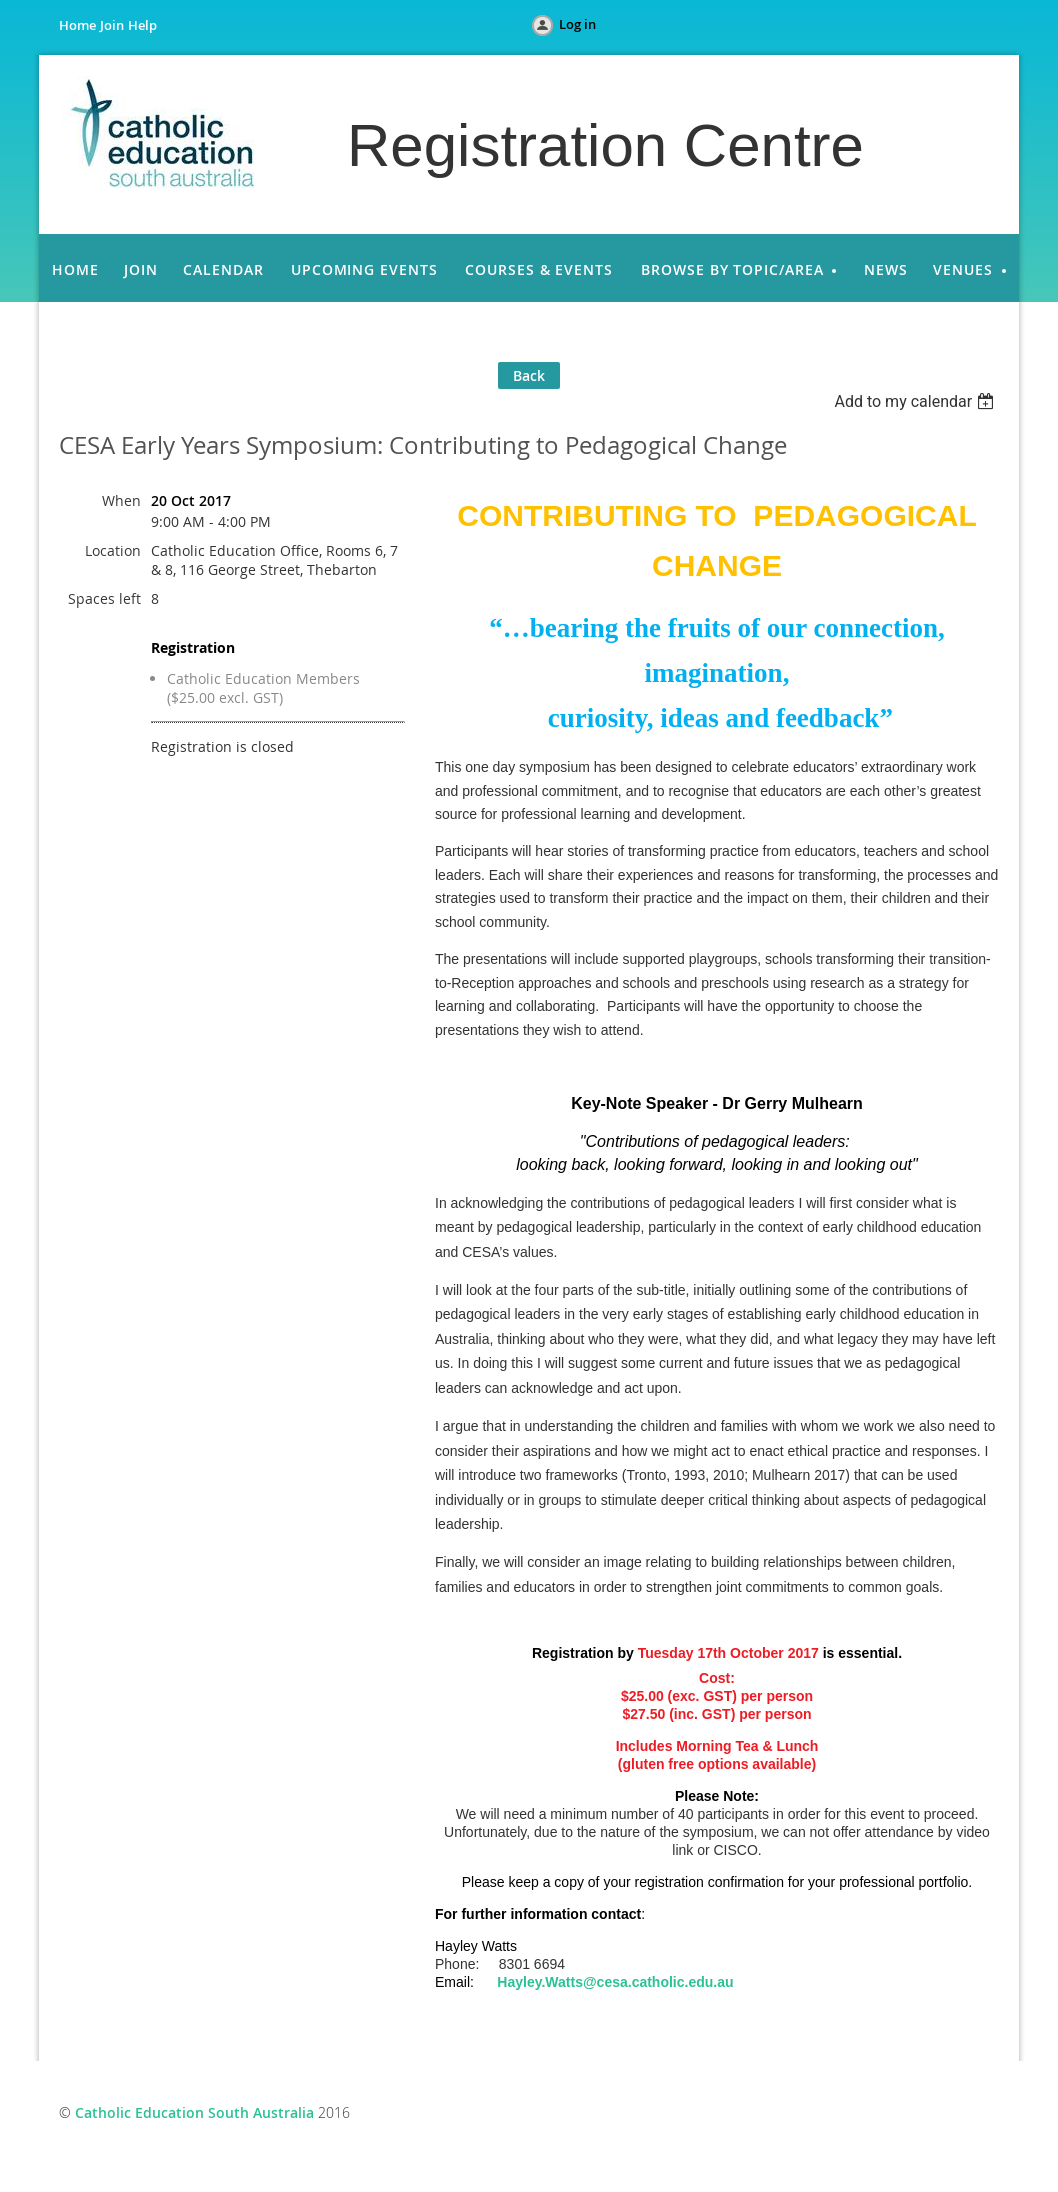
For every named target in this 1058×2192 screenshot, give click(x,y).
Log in (577, 24)
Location (113, 550)
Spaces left (104, 598)
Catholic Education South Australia (194, 2112)
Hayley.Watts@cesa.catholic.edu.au (615, 1982)
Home (77, 25)
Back (529, 375)
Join (112, 25)
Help (142, 25)
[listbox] (916, 401)
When (121, 500)
